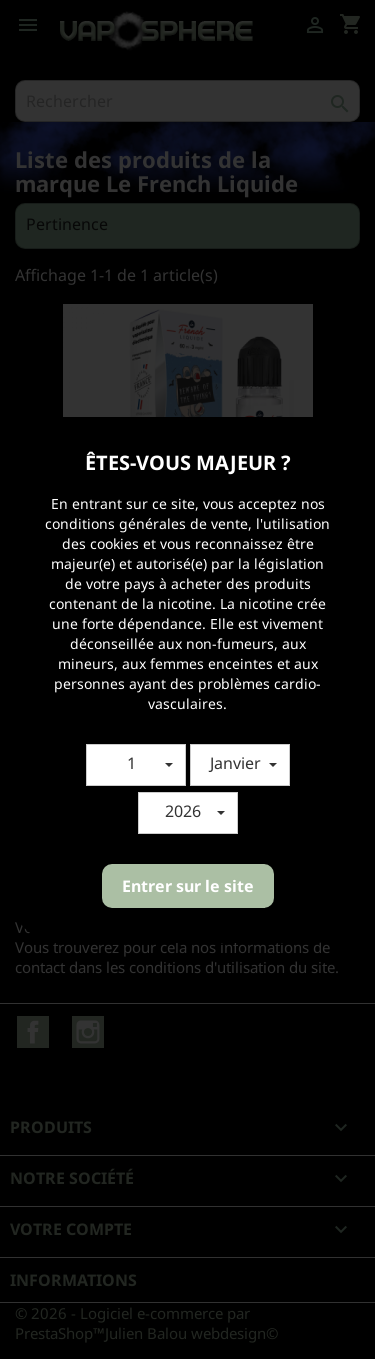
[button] (136, 765)
